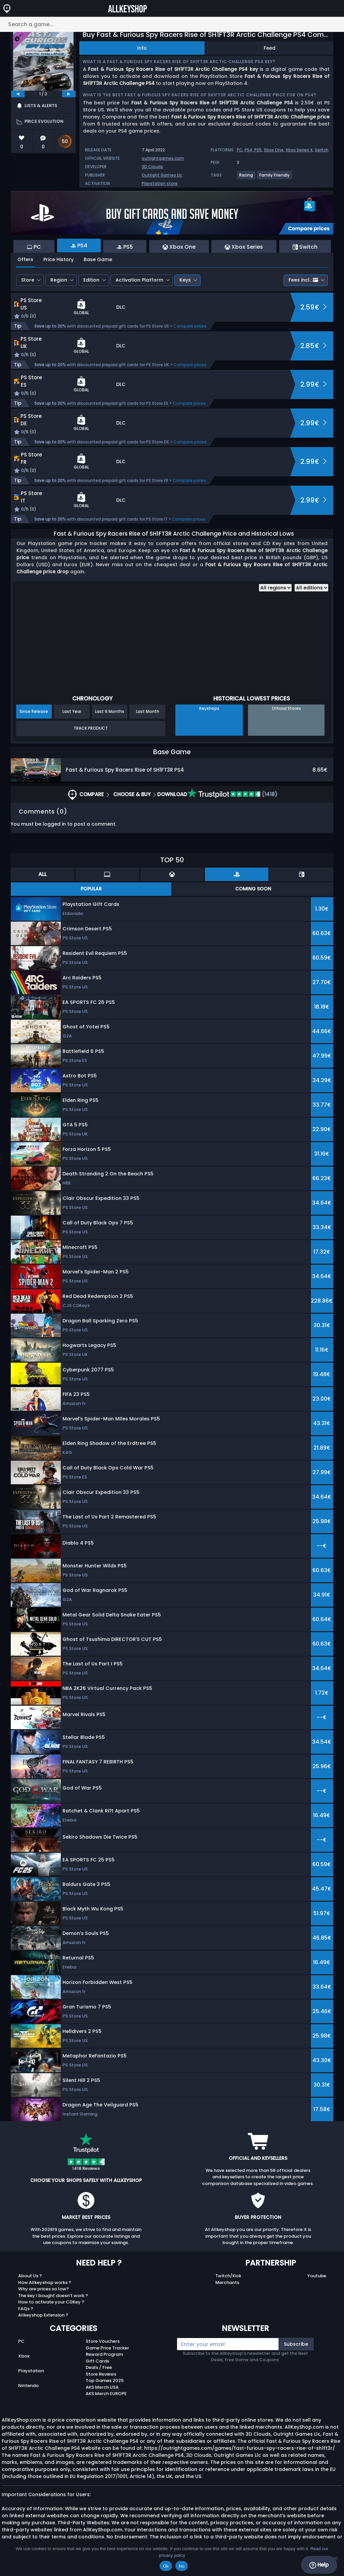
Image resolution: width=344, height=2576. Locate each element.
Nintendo (28, 2385)
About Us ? (30, 2276)
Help (319, 2565)
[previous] (18, 94)
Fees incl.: (303, 280)
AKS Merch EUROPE (106, 2393)
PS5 (258, 150)
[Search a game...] (172, 24)
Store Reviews (101, 2374)
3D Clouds (152, 166)
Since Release (33, 711)
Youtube (316, 2276)
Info (142, 48)
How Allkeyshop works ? (44, 2282)
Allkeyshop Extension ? (43, 2315)
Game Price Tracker (107, 2348)
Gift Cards (97, 2361)
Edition (91, 280)
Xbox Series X (299, 150)
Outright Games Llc (162, 175)
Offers (25, 259)
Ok (166, 2566)
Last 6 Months (109, 711)
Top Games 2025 (105, 2380)
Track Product (91, 728)
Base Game (98, 259)
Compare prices (190, 326)
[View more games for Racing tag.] (246, 178)
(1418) (232, 794)
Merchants (227, 2282)
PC (240, 150)
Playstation (31, 2371)
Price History (58, 259)
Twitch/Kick (228, 2276)
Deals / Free (99, 2367)
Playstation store (160, 183)
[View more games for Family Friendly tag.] (275, 178)
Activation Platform (139, 280)
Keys (185, 280)
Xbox (23, 2356)
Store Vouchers (103, 2341)
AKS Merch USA (102, 2387)
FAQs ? (25, 2308)
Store (27, 280)
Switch (322, 150)
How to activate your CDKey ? (51, 2302)
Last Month (147, 711)
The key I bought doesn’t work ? (53, 2295)
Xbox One (274, 150)
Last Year (71, 711)
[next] (69, 94)
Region (58, 280)
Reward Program (104, 2354)
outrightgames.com (163, 158)
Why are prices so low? (43, 2289)
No (181, 2566)
